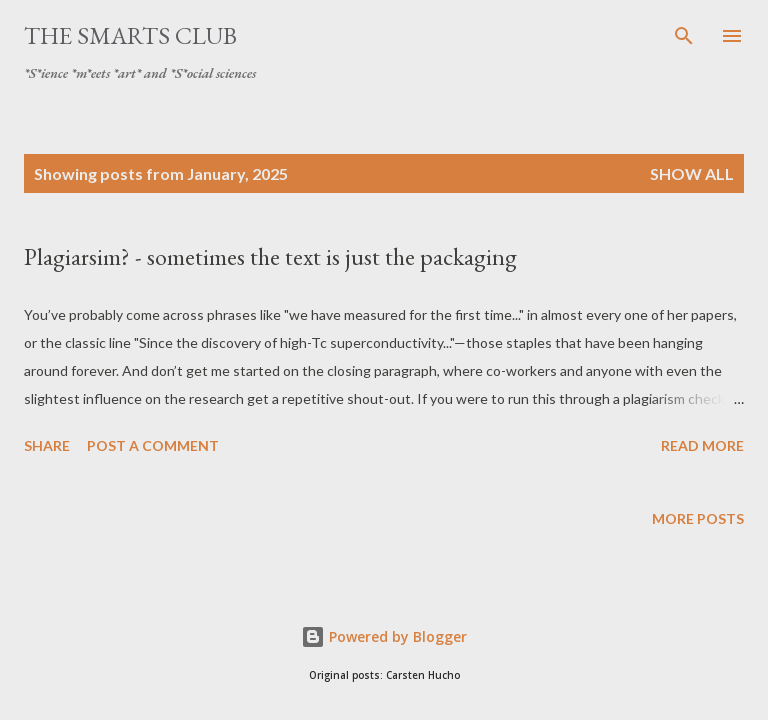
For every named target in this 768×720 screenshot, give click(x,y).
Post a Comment (153, 445)
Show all (692, 173)
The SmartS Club (130, 35)
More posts (698, 518)
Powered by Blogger (384, 636)
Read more (702, 445)
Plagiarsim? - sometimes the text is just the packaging (270, 256)
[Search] (684, 36)
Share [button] (47, 445)
